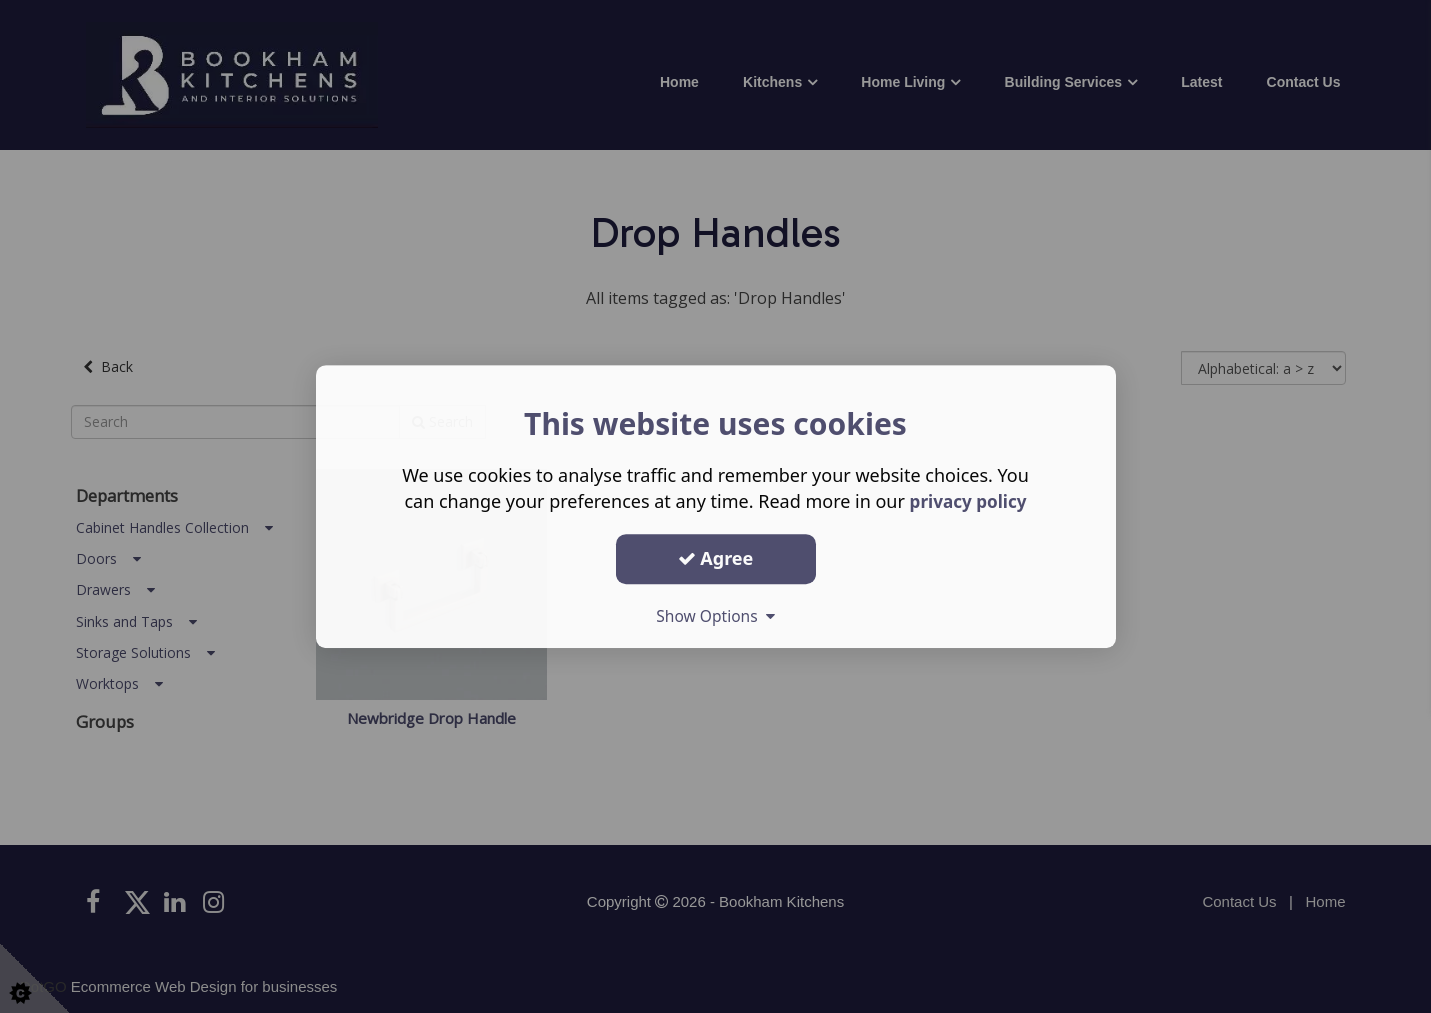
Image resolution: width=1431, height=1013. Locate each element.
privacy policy (968, 501)
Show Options (716, 616)
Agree (716, 558)
